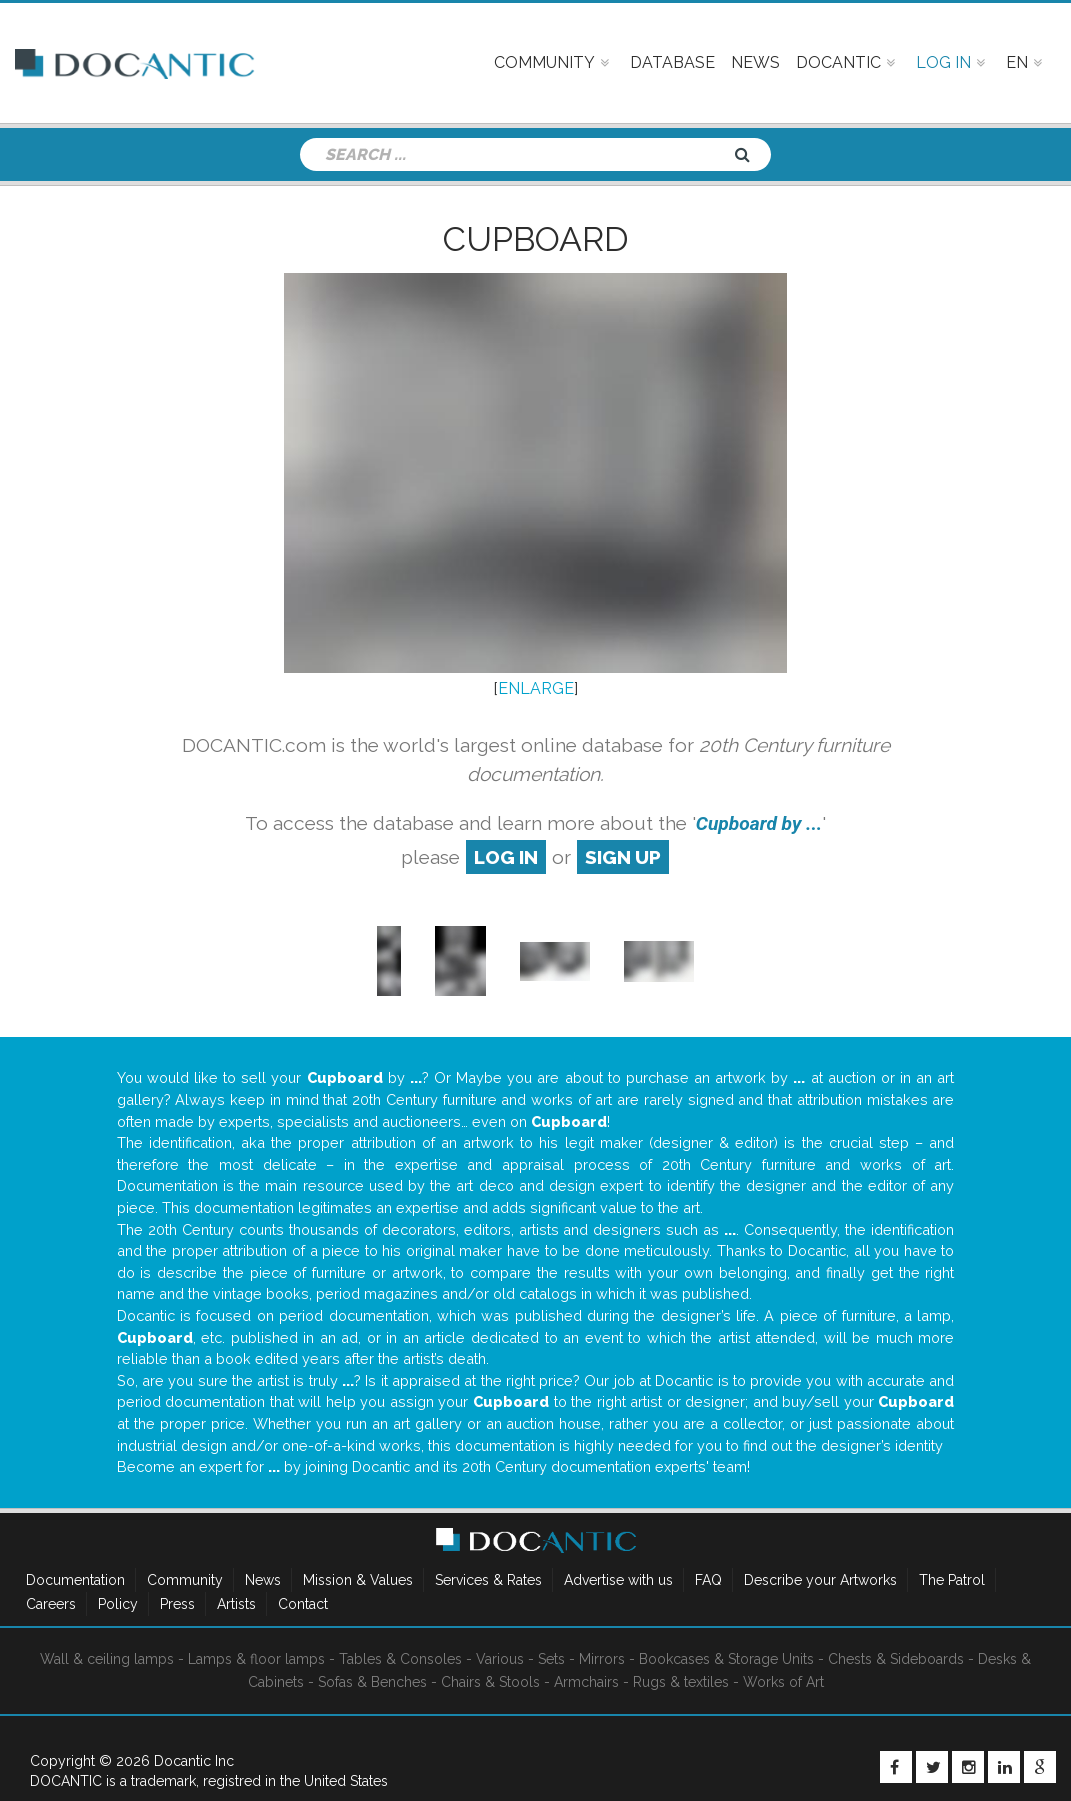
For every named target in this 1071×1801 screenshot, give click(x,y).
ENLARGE (536, 688)
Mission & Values (358, 1580)
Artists (236, 1604)
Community (185, 1580)
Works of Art (783, 1682)
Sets (551, 1659)
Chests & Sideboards (896, 1659)
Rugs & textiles (681, 1682)
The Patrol (952, 1580)
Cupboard (536, 239)
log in (506, 857)
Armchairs (586, 1682)
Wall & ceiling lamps (107, 1659)
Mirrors (602, 1659)
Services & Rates (488, 1580)
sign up (623, 857)
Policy (118, 1604)
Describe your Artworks (820, 1580)
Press (177, 1604)
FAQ (708, 1580)
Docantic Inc (194, 1761)
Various (500, 1659)
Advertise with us (618, 1580)
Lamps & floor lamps (256, 1659)
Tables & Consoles (400, 1659)
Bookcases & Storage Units (726, 1659)
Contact (303, 1604)
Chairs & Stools (490, 1682)
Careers (51, 1604)
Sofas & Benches (372, 1682)
